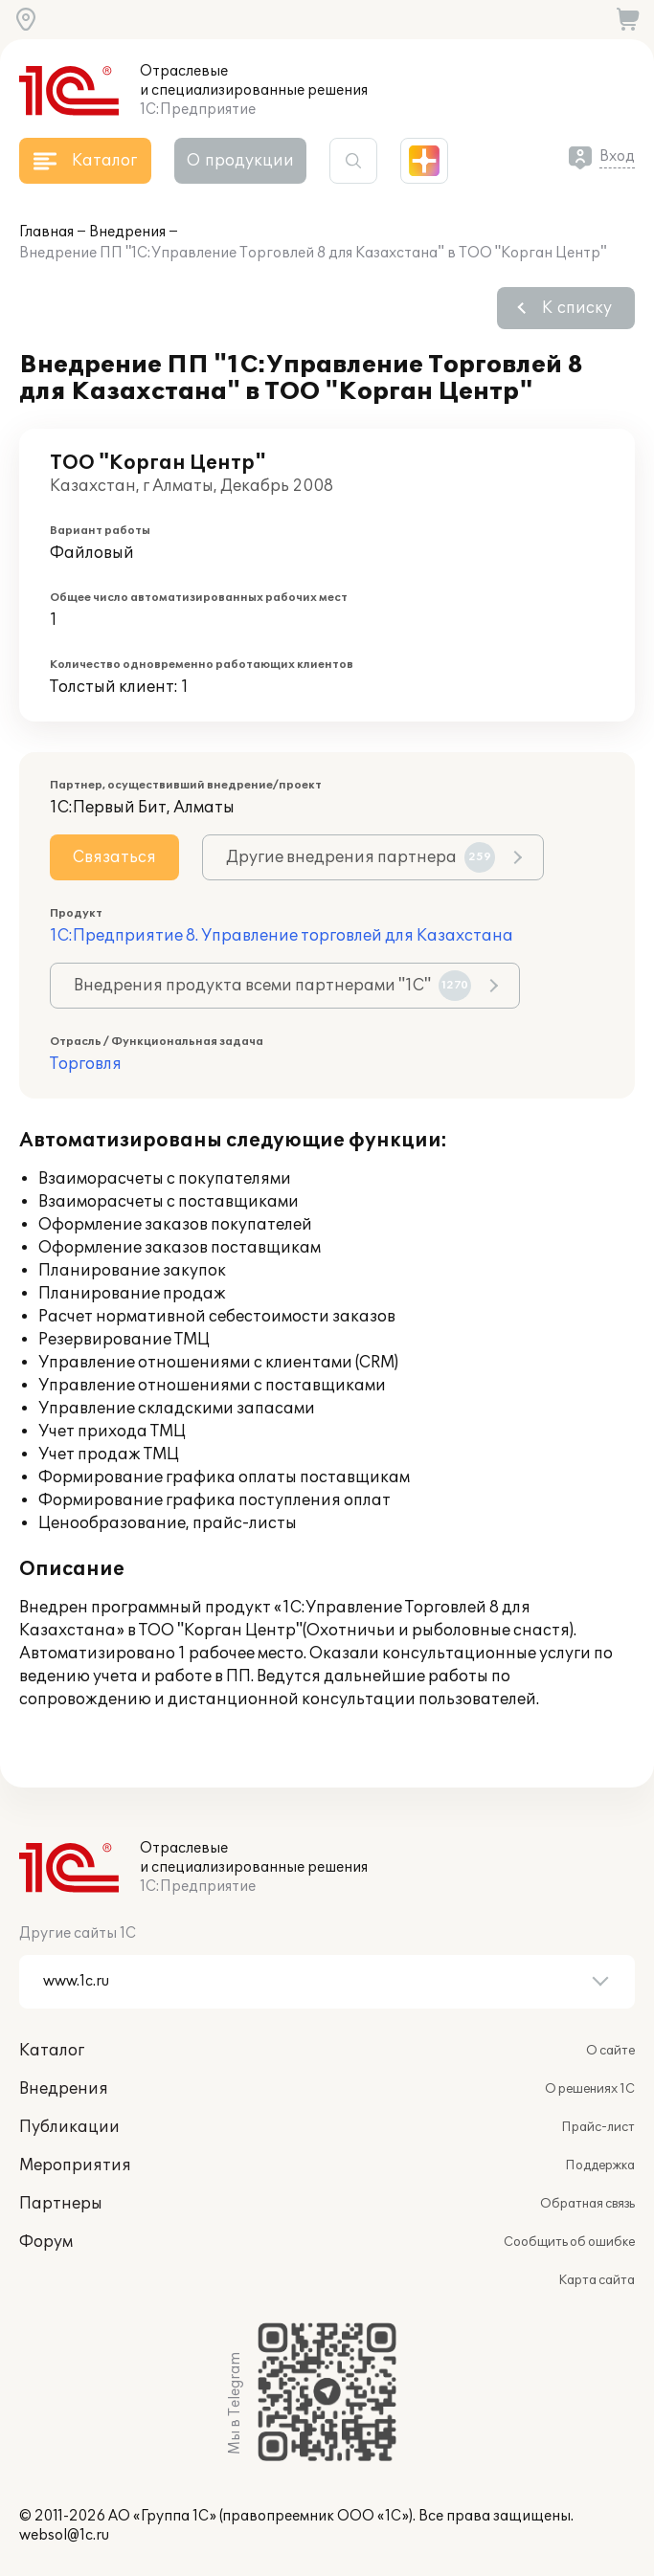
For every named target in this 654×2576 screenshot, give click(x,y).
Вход (617, 156)
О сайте (610, 2050)
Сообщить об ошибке (569, 2242)
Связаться (114, 857)
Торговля (86, 1064)
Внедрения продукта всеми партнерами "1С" (272, 985)
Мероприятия (75, 2165)
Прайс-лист (598, 2127)
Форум (46, 2242)
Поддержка (600, 2165)
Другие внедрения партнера (360, 857)
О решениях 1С (590, 2089)
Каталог (51, 2050)
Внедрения (127, 232)
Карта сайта (596, 2280)
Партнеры (60, 2203)
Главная (46, 232)
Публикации (69, 2127)
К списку (577, 308)
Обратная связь (587, 2203)
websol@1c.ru (64, 2535)
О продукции (240, 160)
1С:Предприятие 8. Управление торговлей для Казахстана (281, 935)
